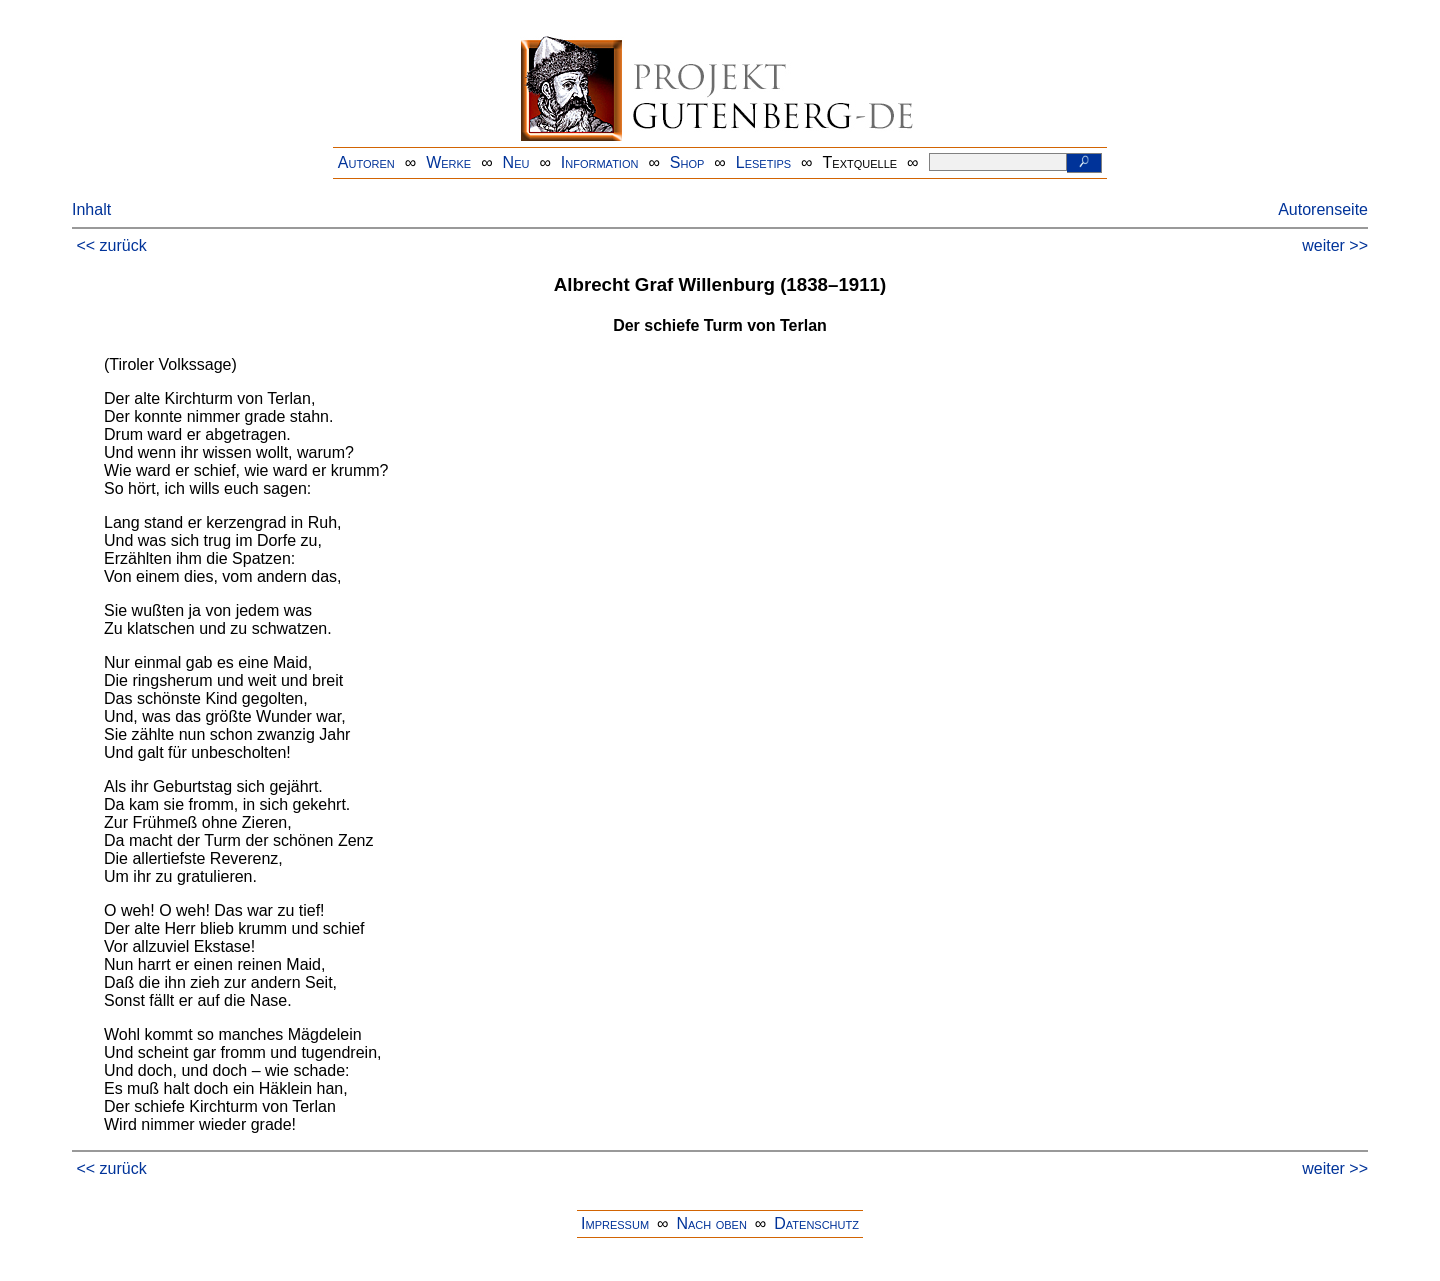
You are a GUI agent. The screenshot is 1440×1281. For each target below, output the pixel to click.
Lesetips (763, 162)
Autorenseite (1323, 209)
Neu (516, 162)
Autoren (366, 162)
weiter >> (1335, 245)
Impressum (615, 1223)
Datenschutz (816, 1223)
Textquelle (860, 162)
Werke (448, 162)
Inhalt (91, 209)
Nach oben (711, 1223)
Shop (687, 162)
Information (600, 162)
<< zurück (111, 245)
